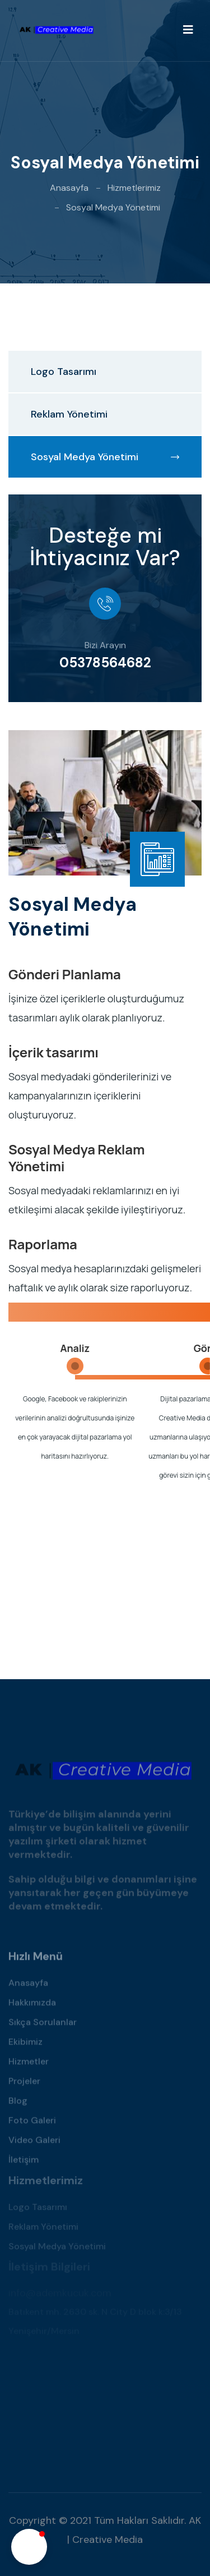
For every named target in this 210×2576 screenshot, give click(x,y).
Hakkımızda (32, 2005)
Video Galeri (34, 2143)
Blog (17, 2104)
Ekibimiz (25, 2045)
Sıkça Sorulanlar (42, 2025)
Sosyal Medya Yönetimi (105, 457)
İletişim (23, 2163)
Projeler (24, 2084)
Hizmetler (28, 2064)
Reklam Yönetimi (69, 414)
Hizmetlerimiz (134, 188)
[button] (29, 2547)
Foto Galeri (32, 2123)
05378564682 (105, 662)
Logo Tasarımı (63, 371)
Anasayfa (69, 188)
